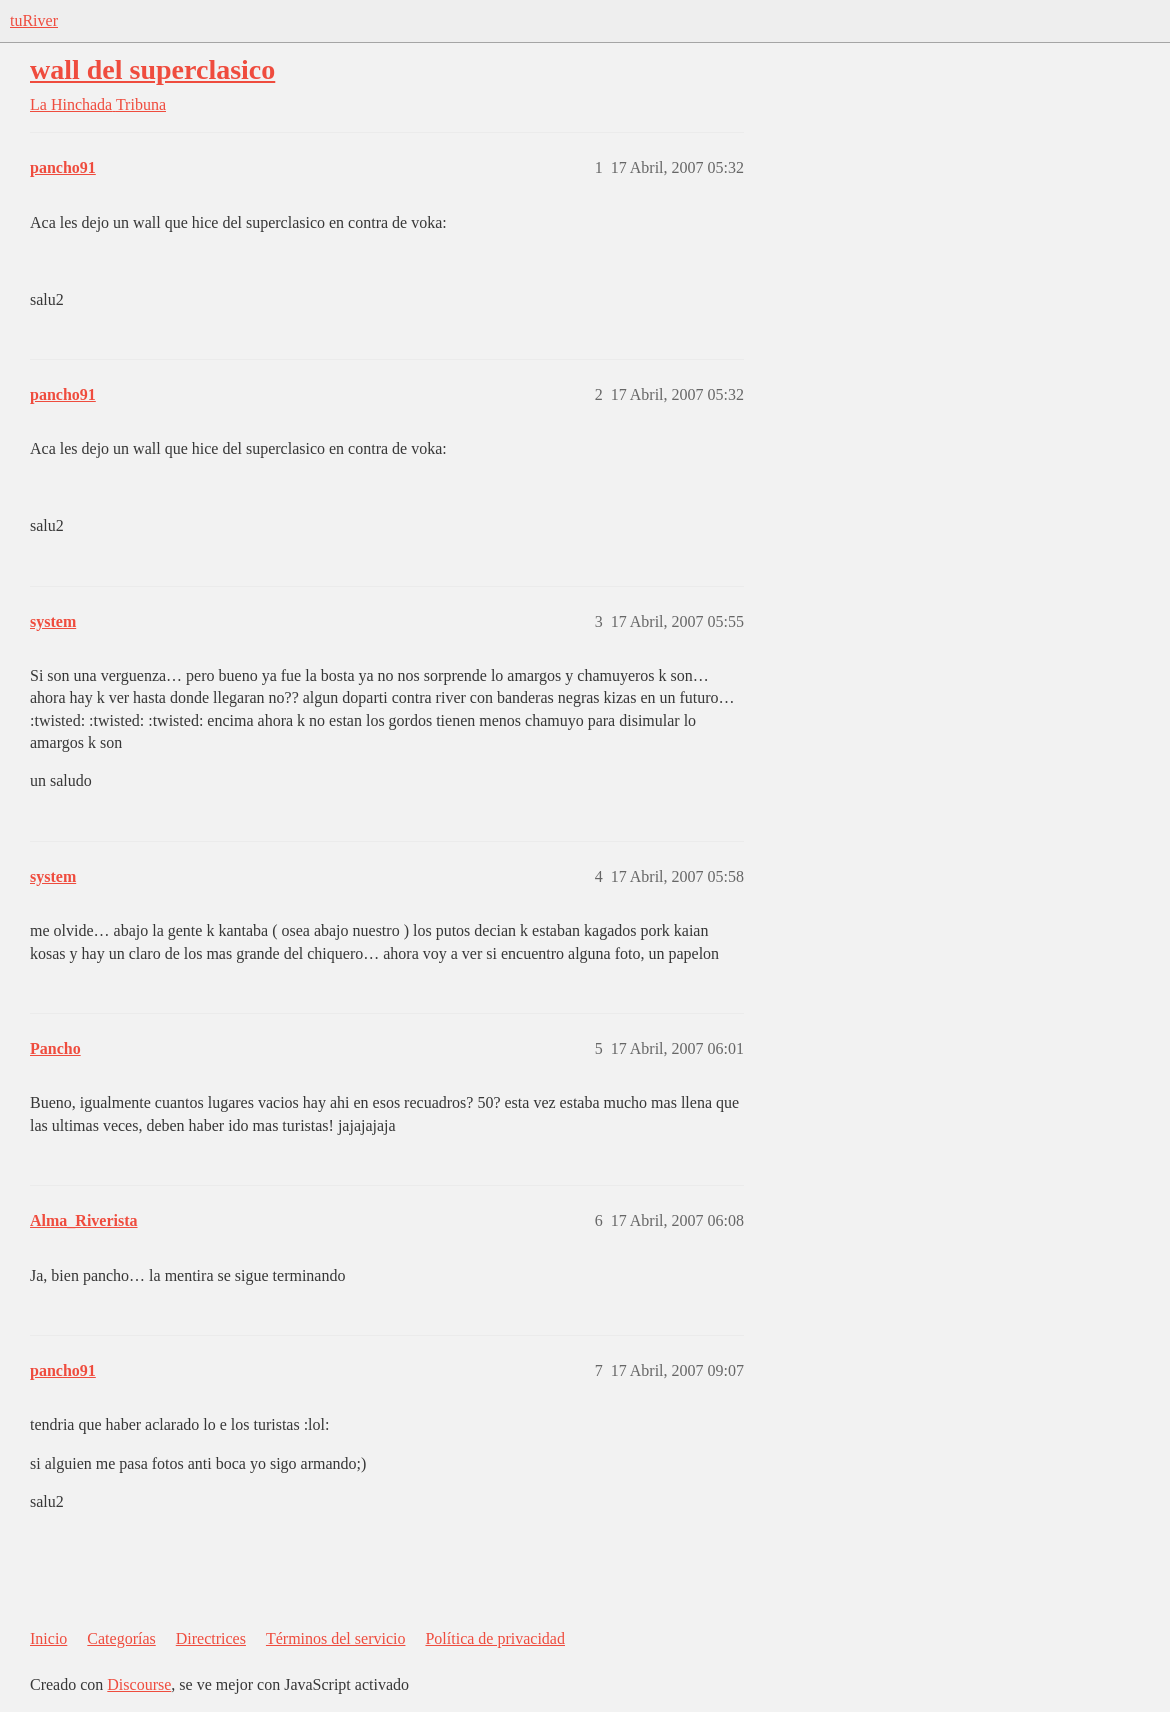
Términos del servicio (336, 1638)
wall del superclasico (152, 69)
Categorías (121, 1638)
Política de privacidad (495, 1638)
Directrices (211, 1638)
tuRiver (34, 20)
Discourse (139, 1684)
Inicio (48, 1638)
